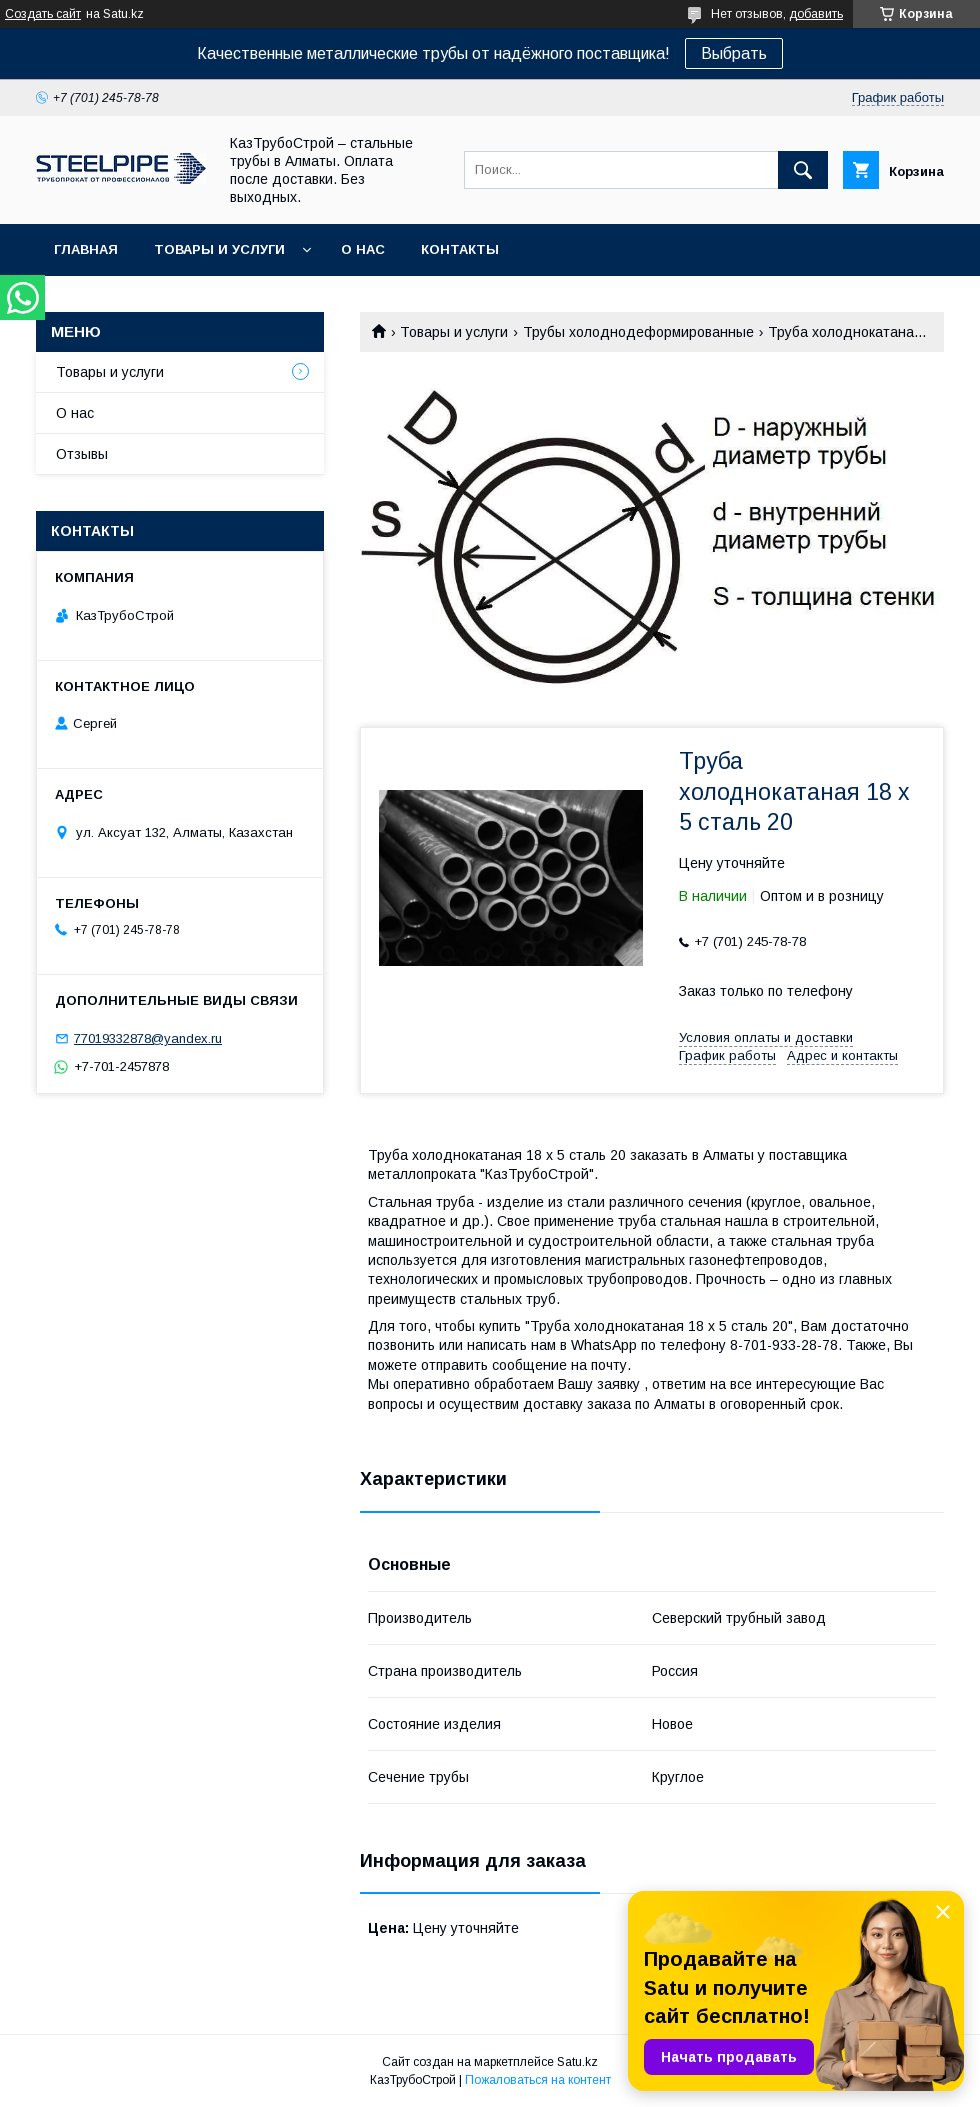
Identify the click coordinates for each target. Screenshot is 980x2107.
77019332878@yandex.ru (148, 1038)
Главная (86, 249)
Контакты (460, 249)
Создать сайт (43, 14)
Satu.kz (577, 2062)
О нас (363, 249)
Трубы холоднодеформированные (638, 332)
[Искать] (803, 170)
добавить (816, 14)
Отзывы (82, 454)
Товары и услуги (219, 249)
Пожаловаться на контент (538, 2080)
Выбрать (734, 53)
